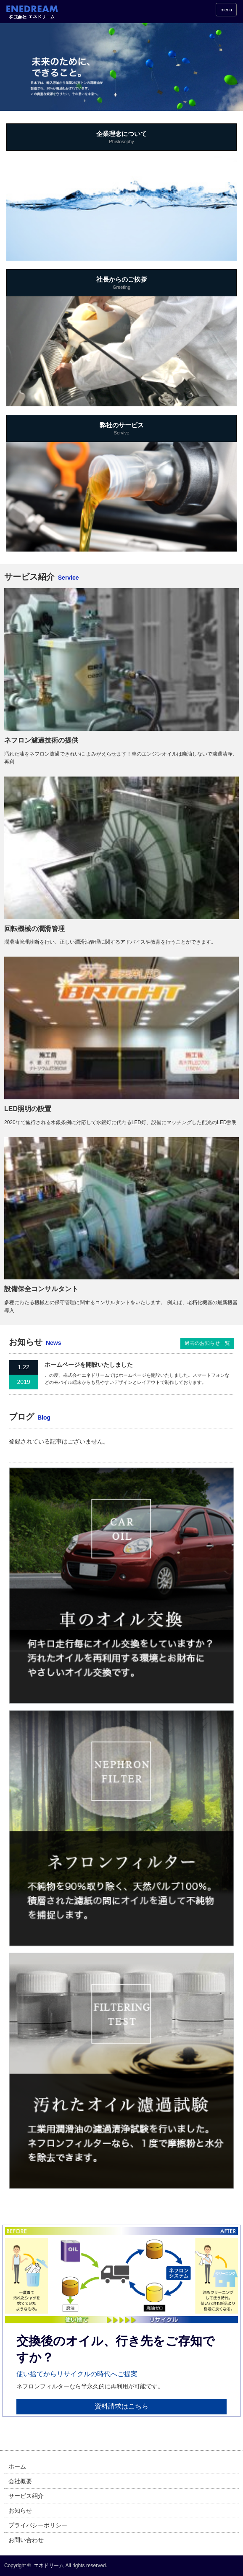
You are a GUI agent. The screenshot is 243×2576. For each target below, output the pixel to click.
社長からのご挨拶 (121, 284)
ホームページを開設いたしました (89, 1364)
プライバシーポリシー (37, 2525)
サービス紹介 (26, 2496)
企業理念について (121, 138)
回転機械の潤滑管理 (34, 928)
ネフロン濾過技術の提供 (41, 740)
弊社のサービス (121, 429)
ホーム (17, 2466)
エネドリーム (49, 2565)
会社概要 (20, 2481)
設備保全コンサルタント (41, 1288)
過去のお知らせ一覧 (207, 1343)
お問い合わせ (26, 2540)
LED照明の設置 (27, 1108)
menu (226, 9)
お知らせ (20, 2510)
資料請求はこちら (121, 2406)
